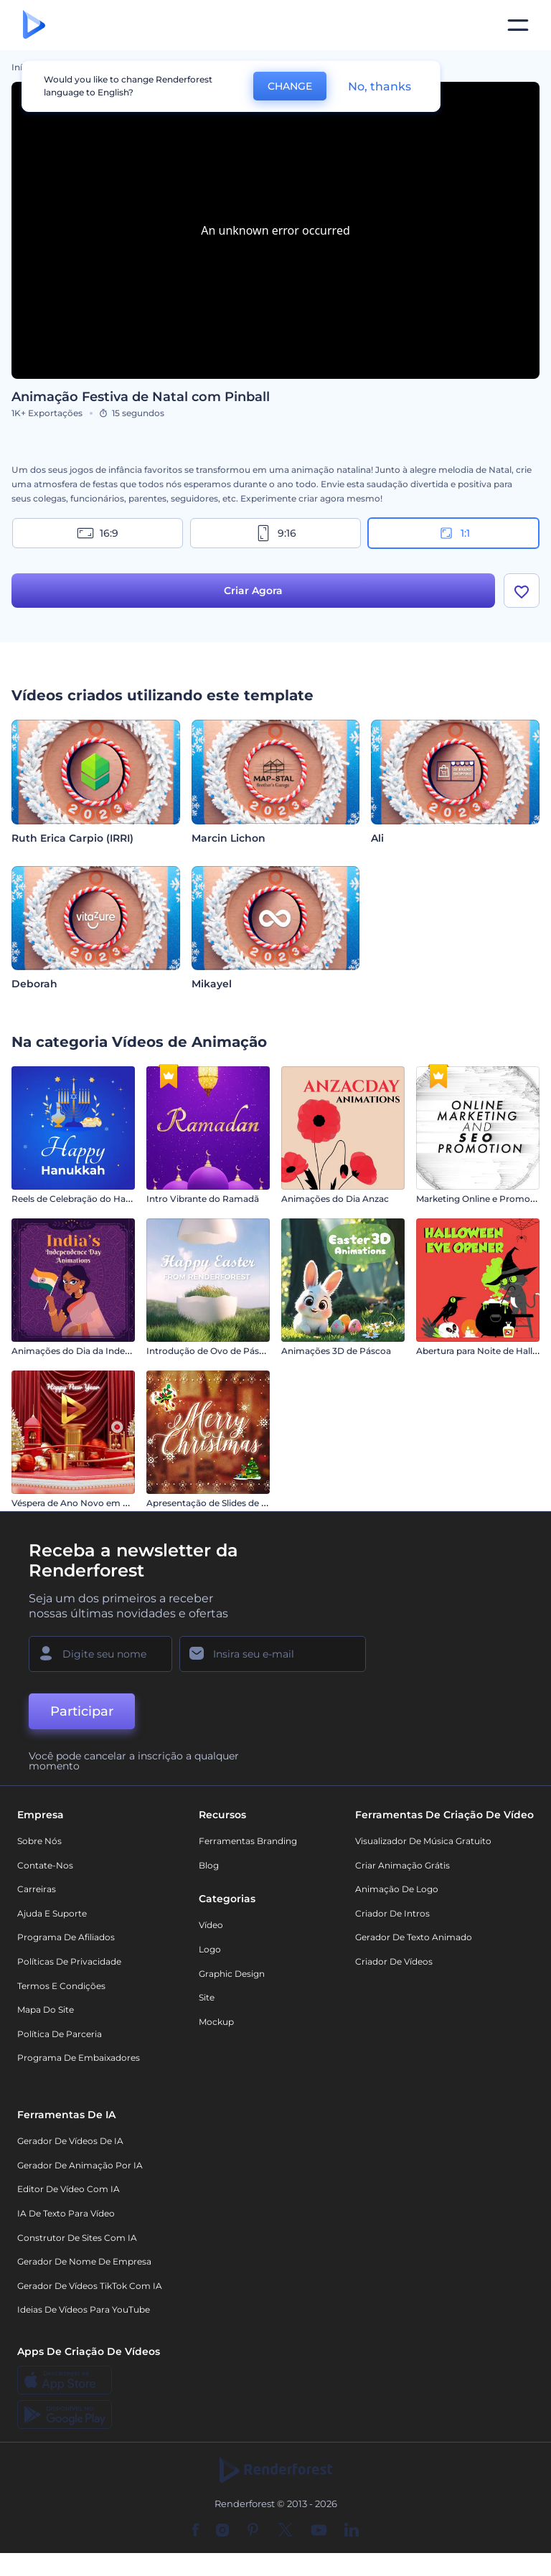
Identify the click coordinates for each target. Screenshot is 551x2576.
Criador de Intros (392, 1913)
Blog (209, 1865)
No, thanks (379, 86)
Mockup (216, 2021)
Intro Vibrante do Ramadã (202, 1198)
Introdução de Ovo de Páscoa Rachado (231, 1350)
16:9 (97, 533)
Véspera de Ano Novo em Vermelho (88, 1503)
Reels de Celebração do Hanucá (79, 1198)
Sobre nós (39, 1840)
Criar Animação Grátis (402, 1865)
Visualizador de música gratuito (423, 1840)
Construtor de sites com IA (77, 2237)
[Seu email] (272, 1654)
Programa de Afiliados (66, 1937)
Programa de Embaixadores (78, 2057)
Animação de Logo (396, 1889)
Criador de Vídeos (394, 1961)
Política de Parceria (59, 2034)
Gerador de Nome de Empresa (84, 2261)
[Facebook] (195, 2531)
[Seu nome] (100, 1654)
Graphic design (232, 1973)
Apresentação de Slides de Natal (215, 1503)
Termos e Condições (61, 1985)
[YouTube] (319, 2531)
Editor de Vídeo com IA (68, 2189)
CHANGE (290, 86)
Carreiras (36, 1889)
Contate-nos (45, 1865)
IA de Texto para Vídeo (66, 2213)
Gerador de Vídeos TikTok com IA (89, 2285)
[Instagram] (222, 2531)
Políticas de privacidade (69, 1961)
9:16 (275, 533)
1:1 (454, 533)
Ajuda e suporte (52, 1913)
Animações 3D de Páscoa (336, 1350)
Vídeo (211, 1924)
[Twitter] (285, 2531)
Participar (81, 1711)
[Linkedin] (351, 2531)
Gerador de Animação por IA (80, 2165)
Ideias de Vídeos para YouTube (83, 2309)
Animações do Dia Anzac (335, 1198)
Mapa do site (45, 2009)
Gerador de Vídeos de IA (70, 2140)
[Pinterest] (253, 2531)
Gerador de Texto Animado (413, 1937)
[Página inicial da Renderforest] (34, 25)
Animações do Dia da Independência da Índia (109, 1350)
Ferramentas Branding (248, 1840)
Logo (210, 1949)
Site (207, 1997)
